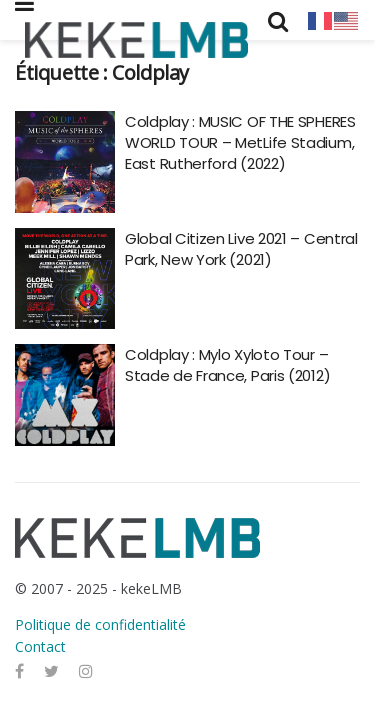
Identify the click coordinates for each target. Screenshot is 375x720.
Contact (40, 646)
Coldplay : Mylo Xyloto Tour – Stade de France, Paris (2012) (227, 365)
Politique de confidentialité (100, 624)
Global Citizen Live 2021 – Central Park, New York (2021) (241, 249)
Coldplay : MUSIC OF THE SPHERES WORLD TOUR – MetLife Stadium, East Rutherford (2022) (240, 142)
